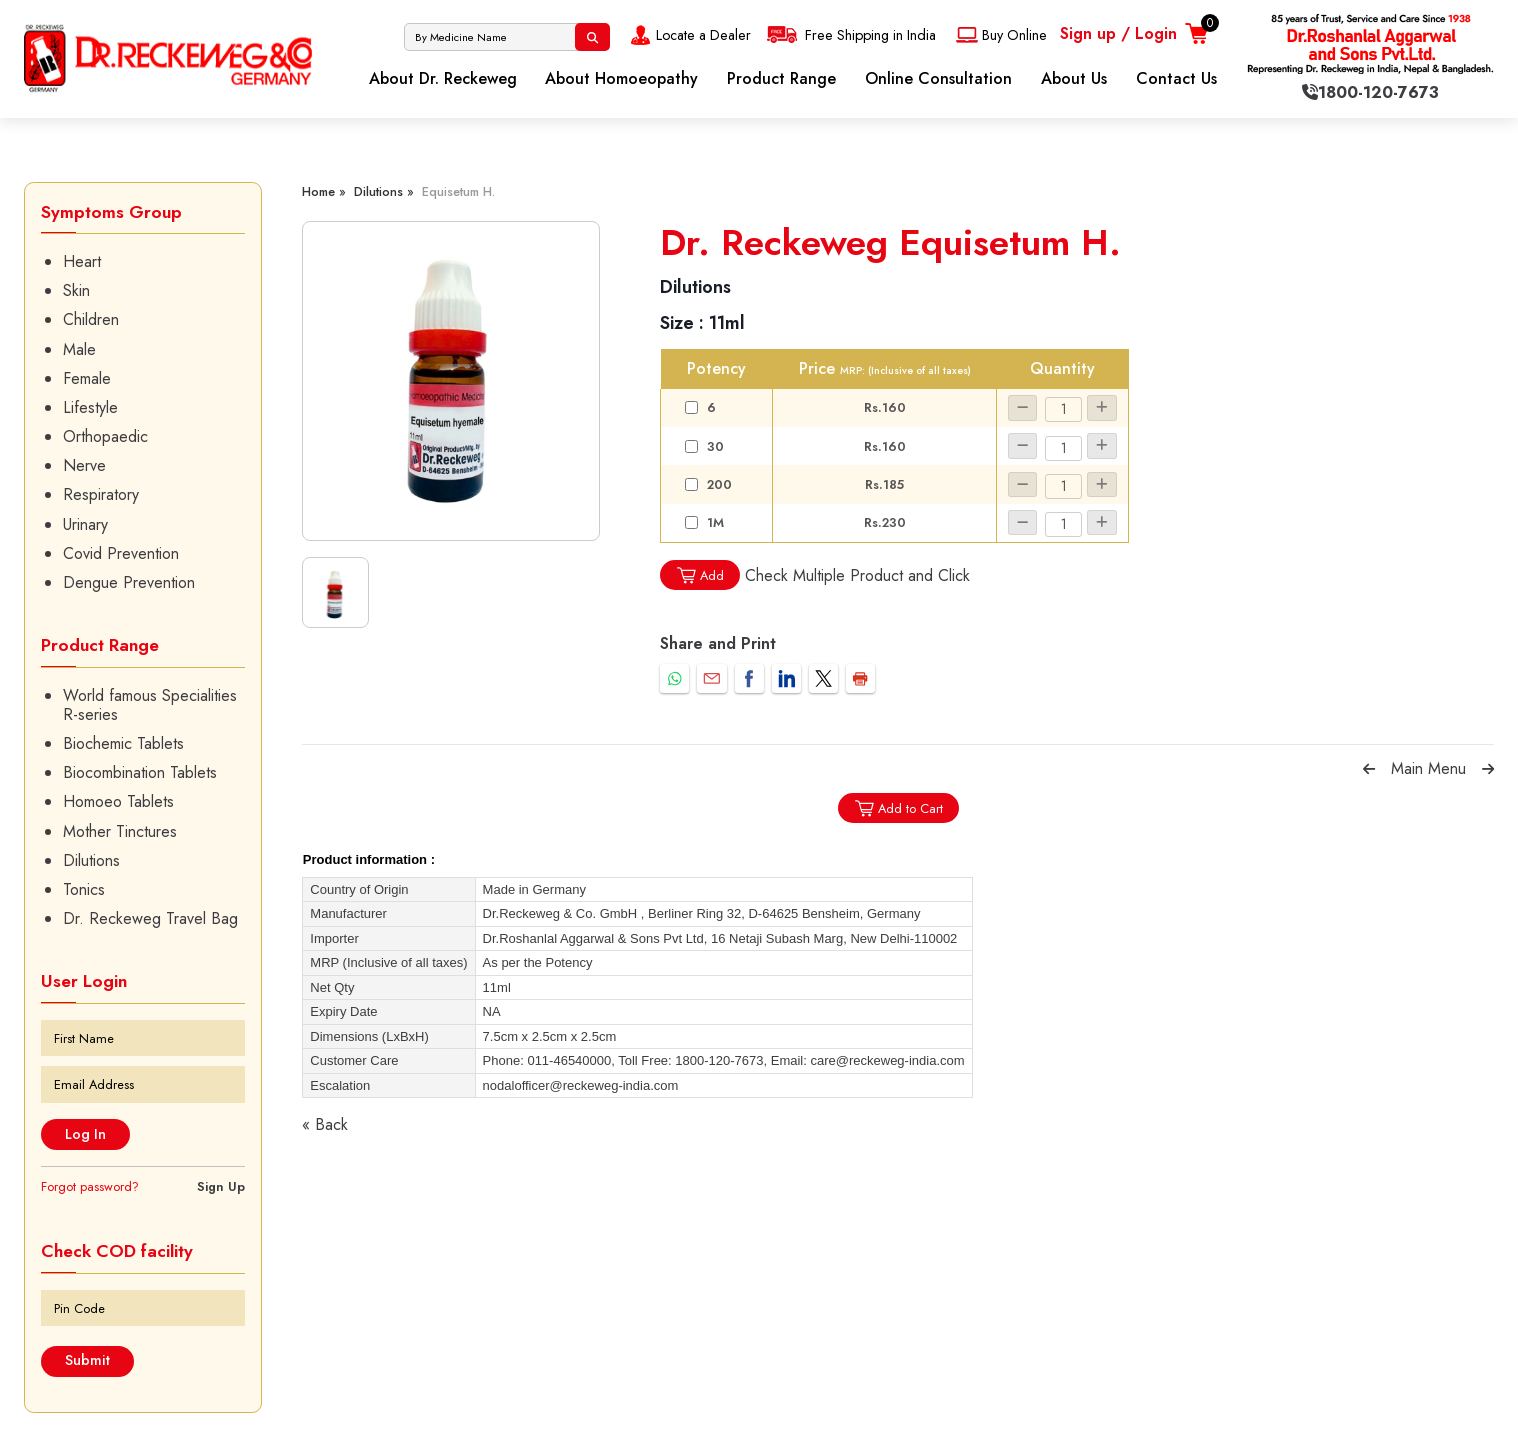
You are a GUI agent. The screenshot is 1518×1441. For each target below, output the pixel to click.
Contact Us (1176, 78)
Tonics (84, 889)
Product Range (781, 78)
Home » (324, 191)
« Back (325, 1124)
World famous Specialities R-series (150, 705)
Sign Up (221, 1186)
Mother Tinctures (120, 831)
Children (91, 319)
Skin (76, 290)
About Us (1074, 78)
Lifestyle (90, 407)
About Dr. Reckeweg (443, 78)
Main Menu (1428, 768)
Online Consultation (938, 78)
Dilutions (91, 860)
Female (87, 378)
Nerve (84, 465)
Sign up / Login (1118, 33)
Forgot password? (90, 1186)
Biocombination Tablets (140, 772)
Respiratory (101, 494)
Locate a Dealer (688, 35)
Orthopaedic (105, 436)
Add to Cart (898, 808)
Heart (82, 261)
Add (700, 575)
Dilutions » (384, 191)
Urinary (85, 524)
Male (79, 349)
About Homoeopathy (621, 78)
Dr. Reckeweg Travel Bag (150, 918)
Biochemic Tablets (123, 743)
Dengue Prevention (129, 582)
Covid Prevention (121, 553)
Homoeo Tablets (118, 801)
